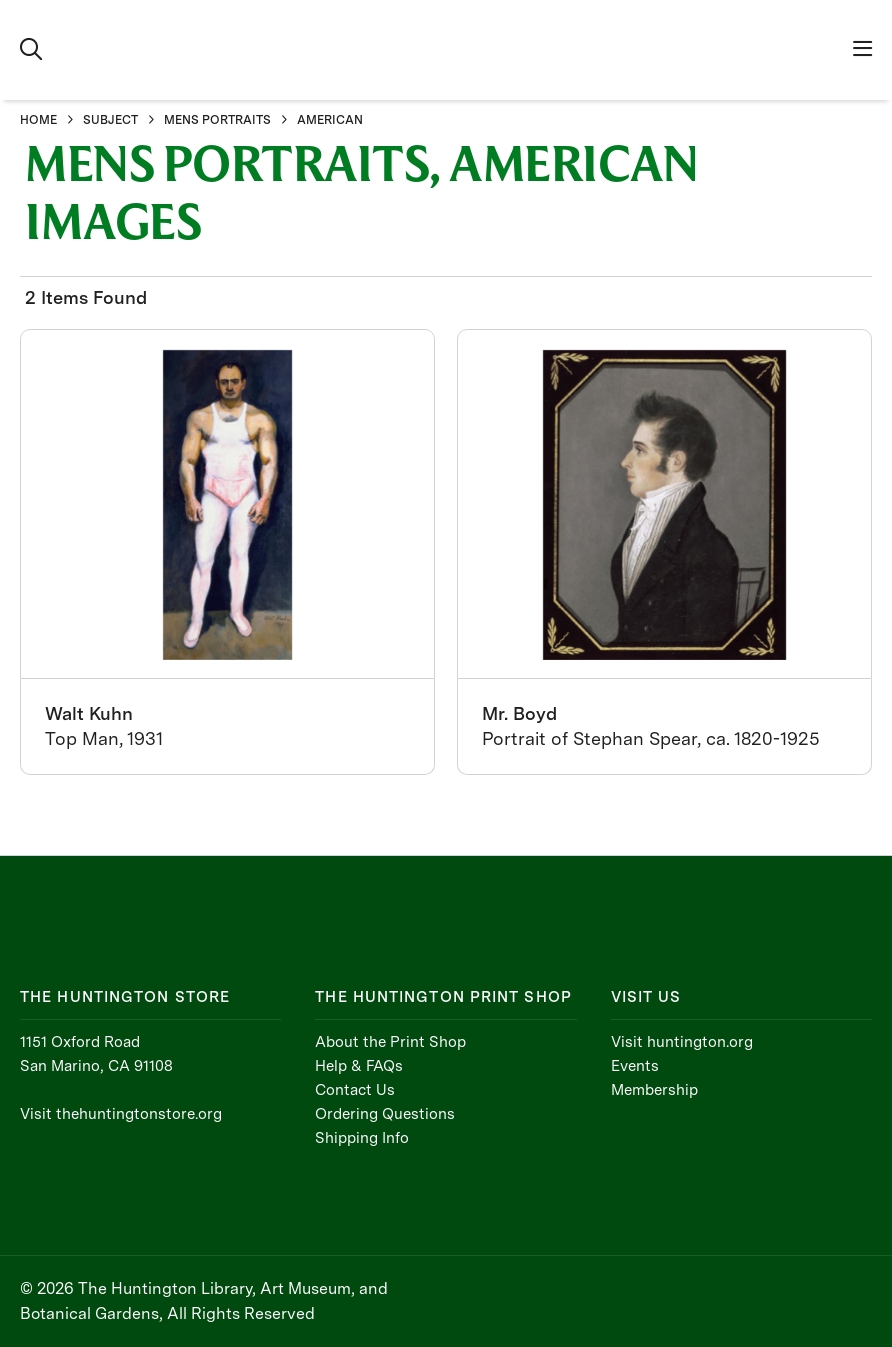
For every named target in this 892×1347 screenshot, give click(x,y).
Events (635, 1066)
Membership (654, 1090)
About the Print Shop (390, 1042)
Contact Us (355, 1090)
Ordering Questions (385, 1114)
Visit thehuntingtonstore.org (121, 1114)
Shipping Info (362, 1138)
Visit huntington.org (682, 1042)
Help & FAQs (359, 1066)
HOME (38, 120)
